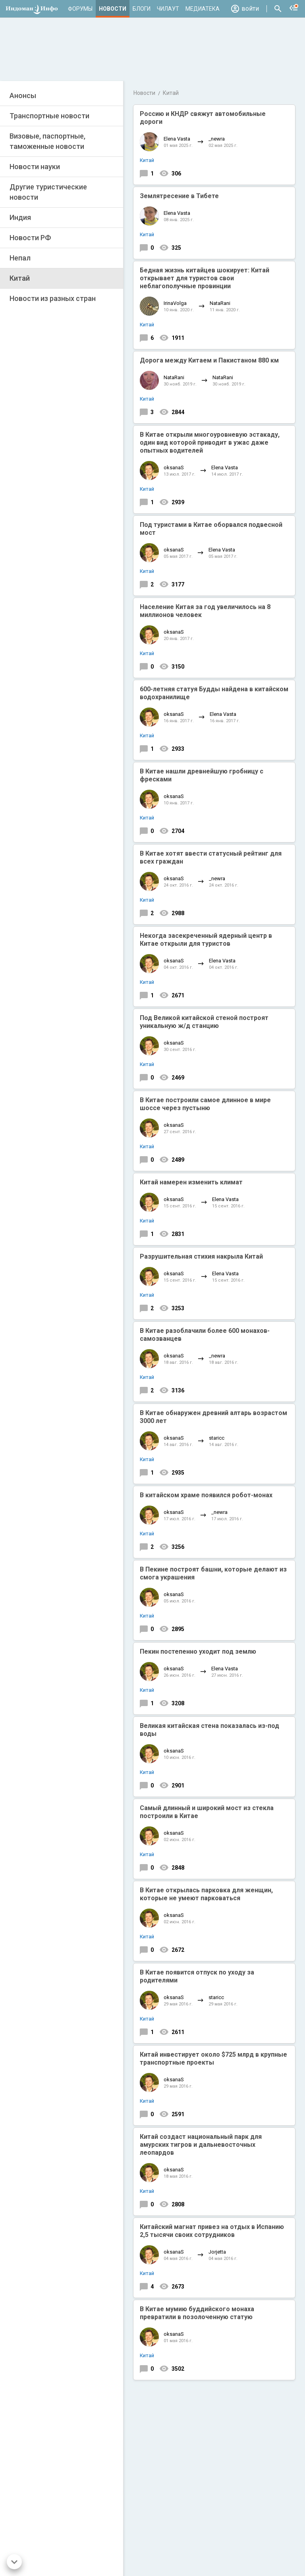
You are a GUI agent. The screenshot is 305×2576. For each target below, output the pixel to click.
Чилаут (168, 9)
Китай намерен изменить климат (191, 1182)
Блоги (142, 9)
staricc (216, 1438)
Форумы (80, 9)
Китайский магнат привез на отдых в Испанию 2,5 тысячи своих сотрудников (212, 2231)
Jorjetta (217, 2252)
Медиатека (202, 9)
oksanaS (174, 467)
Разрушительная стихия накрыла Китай (201, 1256)
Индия (20, 217)
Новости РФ (30, 237)
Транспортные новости (49, 116)
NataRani (220, 303)
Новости (112, 9)
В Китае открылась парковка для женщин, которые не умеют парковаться (206, 1894)
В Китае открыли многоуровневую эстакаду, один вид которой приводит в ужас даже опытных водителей (210, 442)
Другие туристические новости (48, 192)
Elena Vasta (177, 139)
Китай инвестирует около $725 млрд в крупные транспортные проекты (213, 2058)
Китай (20, 278)
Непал (20, 258)
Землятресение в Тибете (179, 196)
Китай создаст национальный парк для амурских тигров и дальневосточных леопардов (201, 2144)
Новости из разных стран (53, 298)
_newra (216, 139)
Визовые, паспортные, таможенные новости (47, 141)
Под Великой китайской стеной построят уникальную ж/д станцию (204, 1022)
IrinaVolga (175, 303)
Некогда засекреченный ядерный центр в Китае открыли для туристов (206, 939)
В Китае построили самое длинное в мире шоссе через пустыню (205, 1104)
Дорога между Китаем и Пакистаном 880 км (209, 360)
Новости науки (35, 166)
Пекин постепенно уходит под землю (198, 1651)
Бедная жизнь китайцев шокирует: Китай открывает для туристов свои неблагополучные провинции (204, 278)
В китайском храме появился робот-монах (206, 1495)
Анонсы (23, 95)
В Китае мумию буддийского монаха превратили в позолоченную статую (197, 2313)
